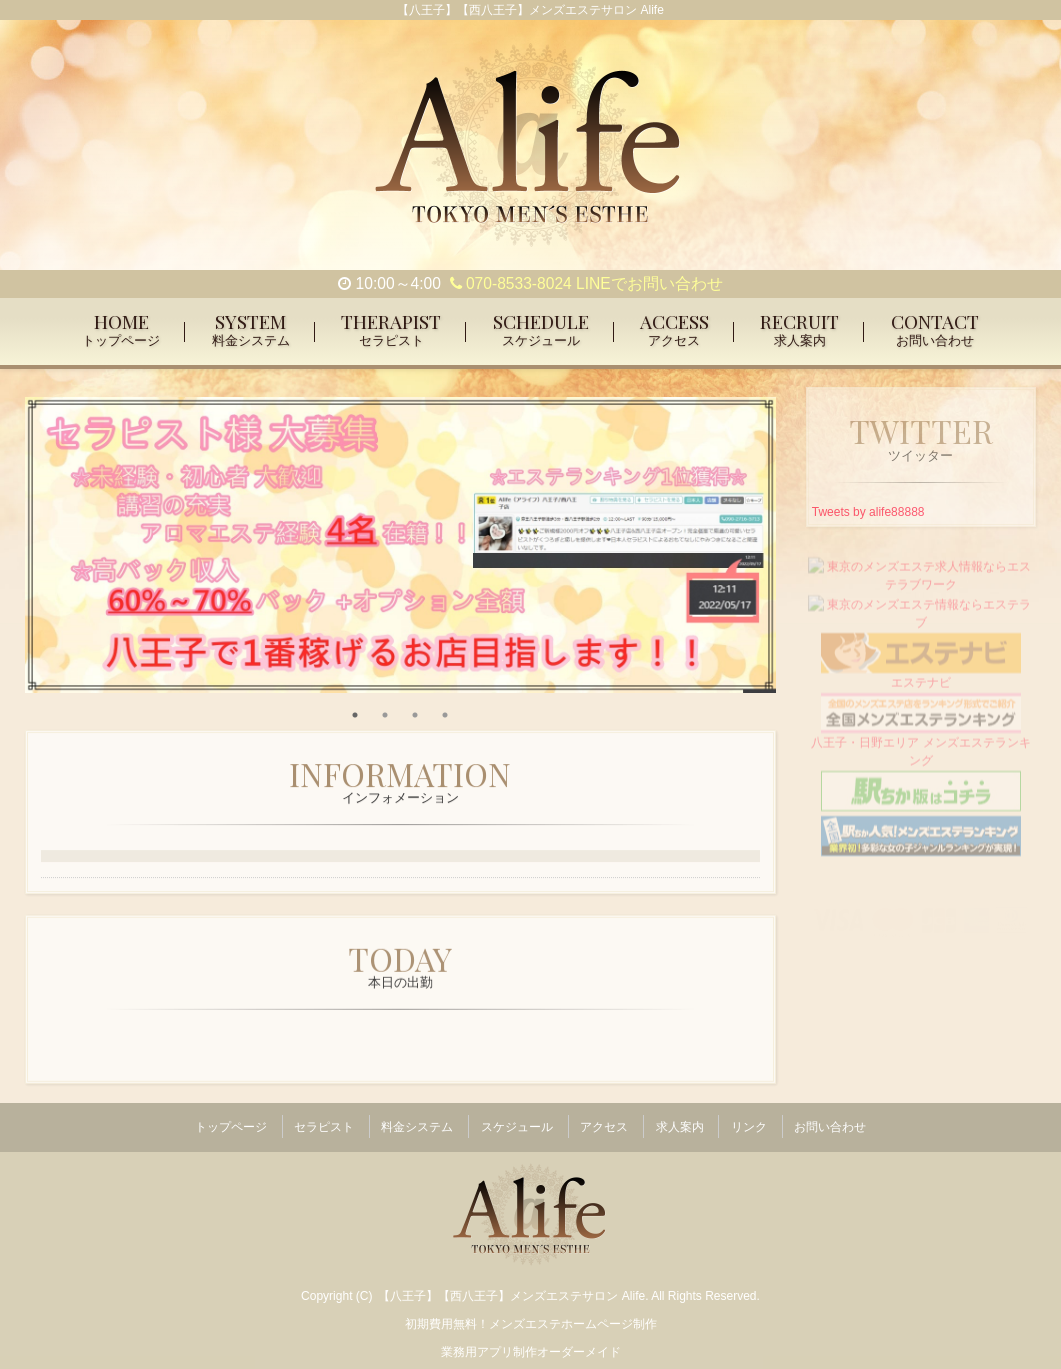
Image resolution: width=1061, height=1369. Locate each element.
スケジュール (517, 1122)
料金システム (417, 1122)
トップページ (231, 1122)
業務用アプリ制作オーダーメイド (531, 1341)
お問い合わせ (830, 1122)
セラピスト (324, 1122)
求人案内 (680, 1122)
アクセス (604, 1122)
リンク (749, 1122)
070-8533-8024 (511, 283)
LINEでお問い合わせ (649, 283)
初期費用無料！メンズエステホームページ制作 (531, 1313)
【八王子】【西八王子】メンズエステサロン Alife (511, 1285)
